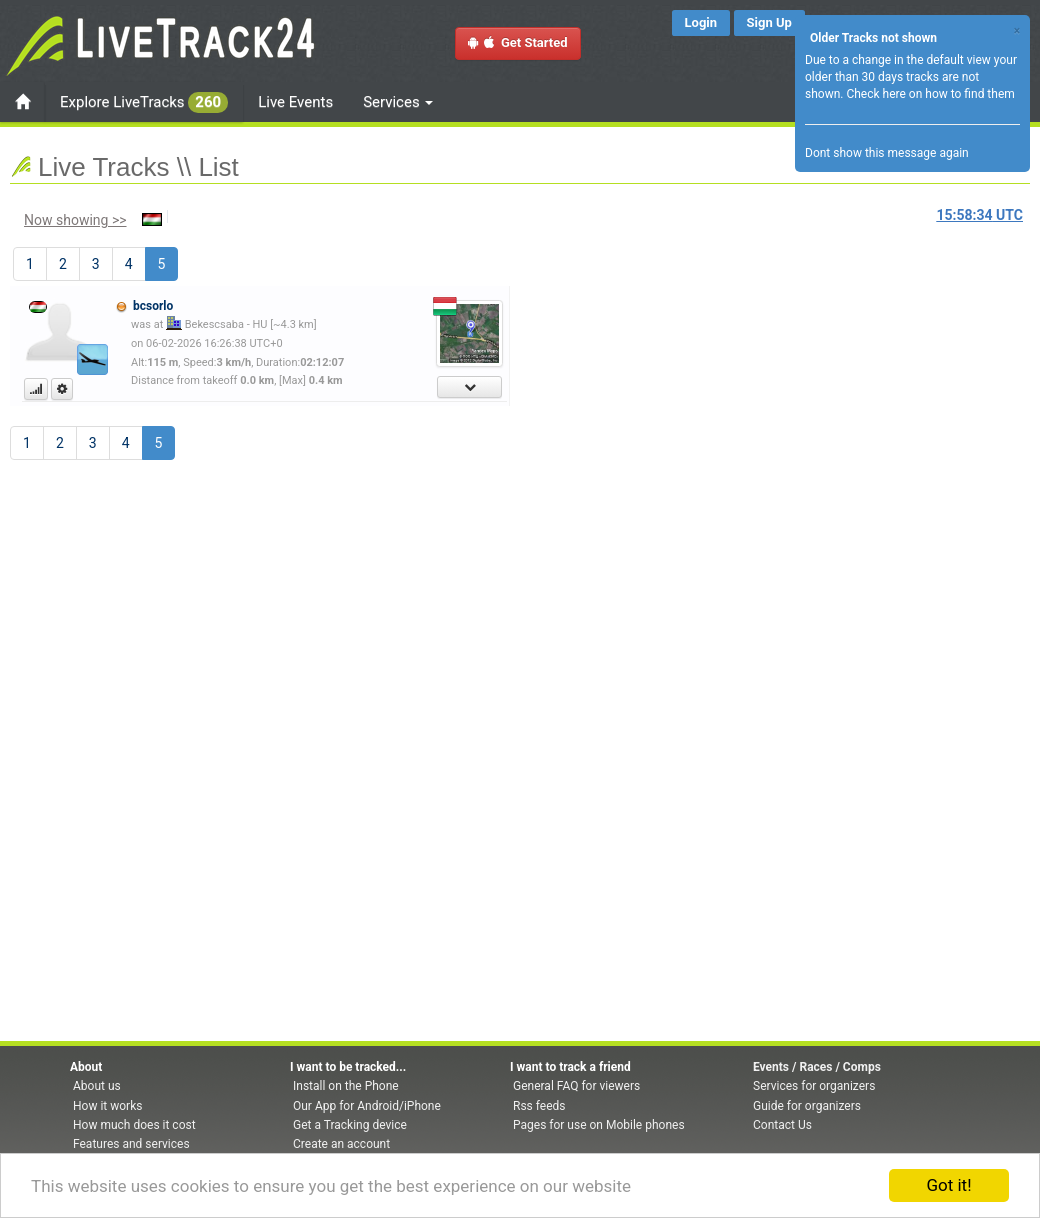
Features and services (131, 1144)
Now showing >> (75, 220)
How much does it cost (134, 1125)
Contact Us (782, 1125)
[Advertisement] (605, 406)
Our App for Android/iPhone (367, 1106)
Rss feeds (539, 1106)
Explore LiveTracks (144, 102)
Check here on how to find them (930, 94)
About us (97, 1086)
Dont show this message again (887, 153)
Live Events (295, 102)
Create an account (341, 1144)
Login (701, 22)
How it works (107, 1106)
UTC (980, 215)
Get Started (518, 42)
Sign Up (769, 22)
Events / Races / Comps (817, 1067)
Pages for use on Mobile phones (599, 1125)
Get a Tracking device (350, 1125)
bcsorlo (153, 306)
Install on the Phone (346, 1086)
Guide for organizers (807, 1106)
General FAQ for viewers (576, 1086)
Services (398, 102)
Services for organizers (814, 1086)
